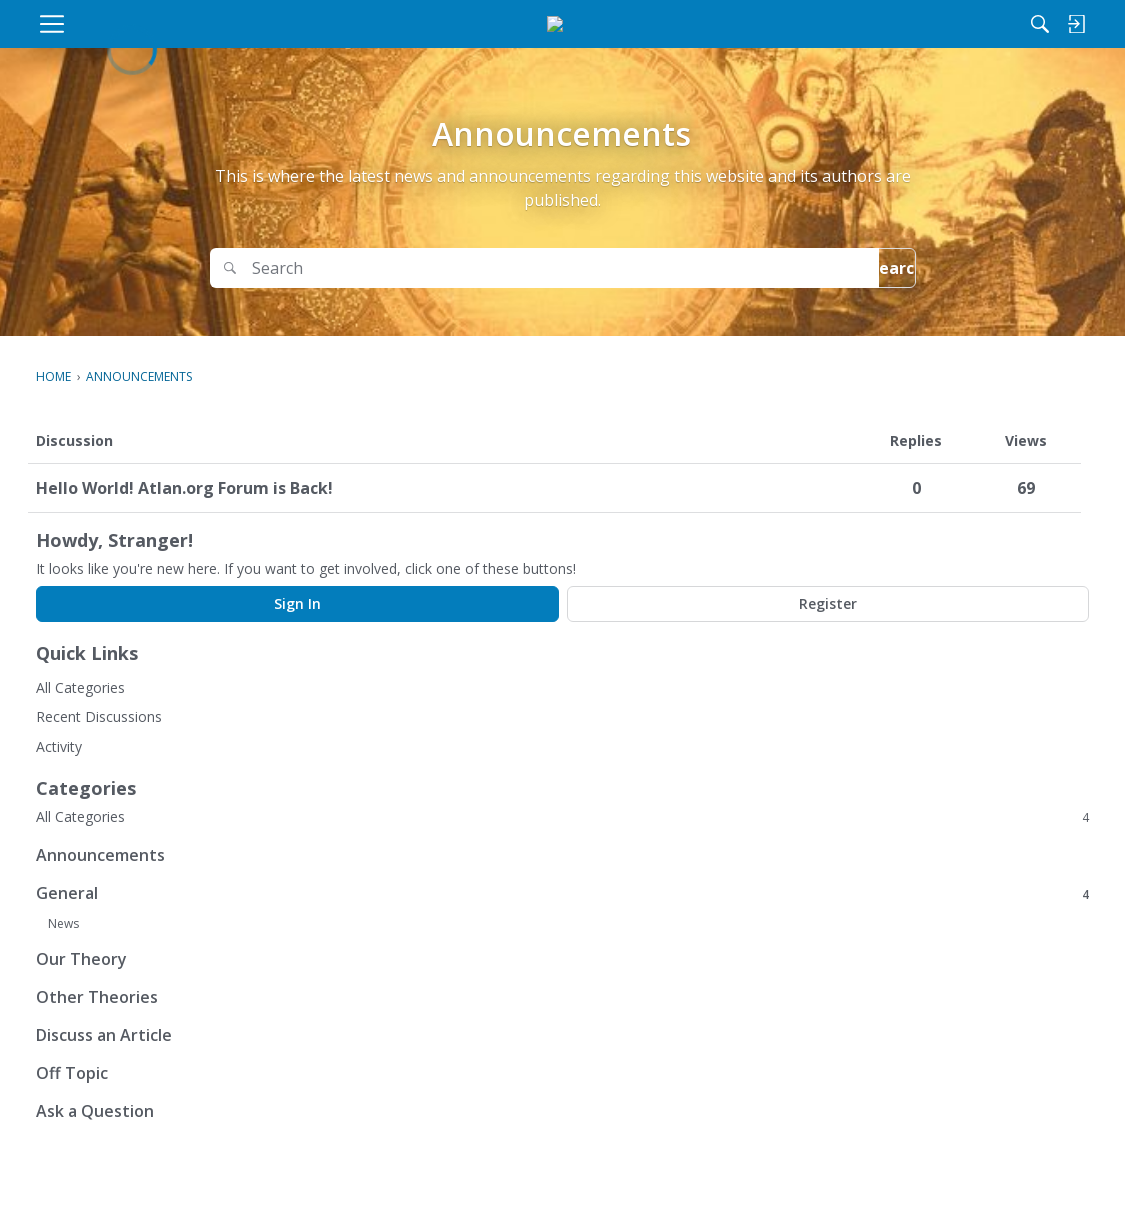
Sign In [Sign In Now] (297, 603)
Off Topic (72, 1073)
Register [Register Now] (828, 603)
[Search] (882, 24)
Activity (59, 746)
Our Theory (81, 959)
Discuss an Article (104, 1035)
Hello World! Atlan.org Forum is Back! (184, 488)
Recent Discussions (99, 716)
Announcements (100, 855)
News (63, 923)
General (562, 893)
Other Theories (97, 997)
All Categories (80, 687)
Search (864, 268)
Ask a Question (95, 1111)
